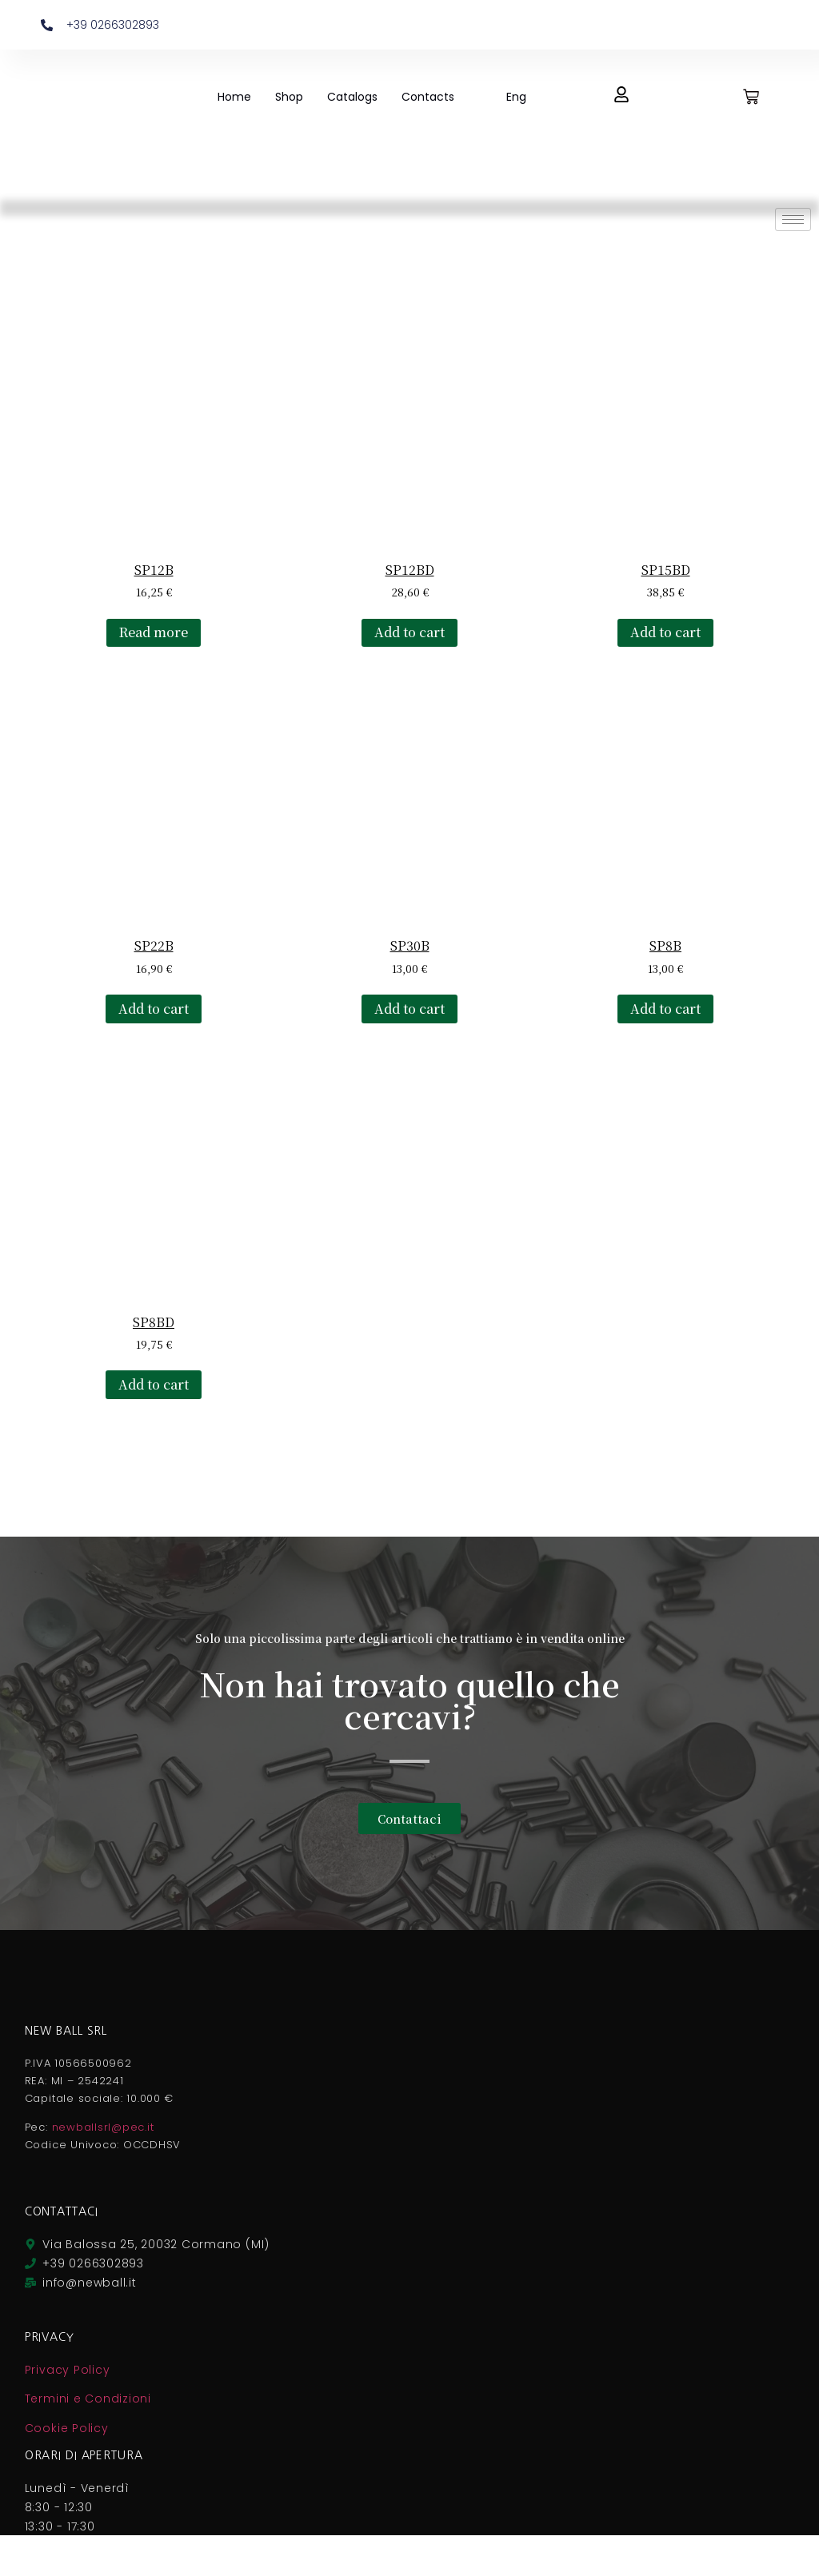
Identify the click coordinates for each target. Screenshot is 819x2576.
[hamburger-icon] (793, 219)
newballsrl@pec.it (103, 2127)
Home (234, 97)
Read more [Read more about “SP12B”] (153, 632)
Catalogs (352, 97)
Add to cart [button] (409, 632)
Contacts (428, 97)
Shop (289, 97)
